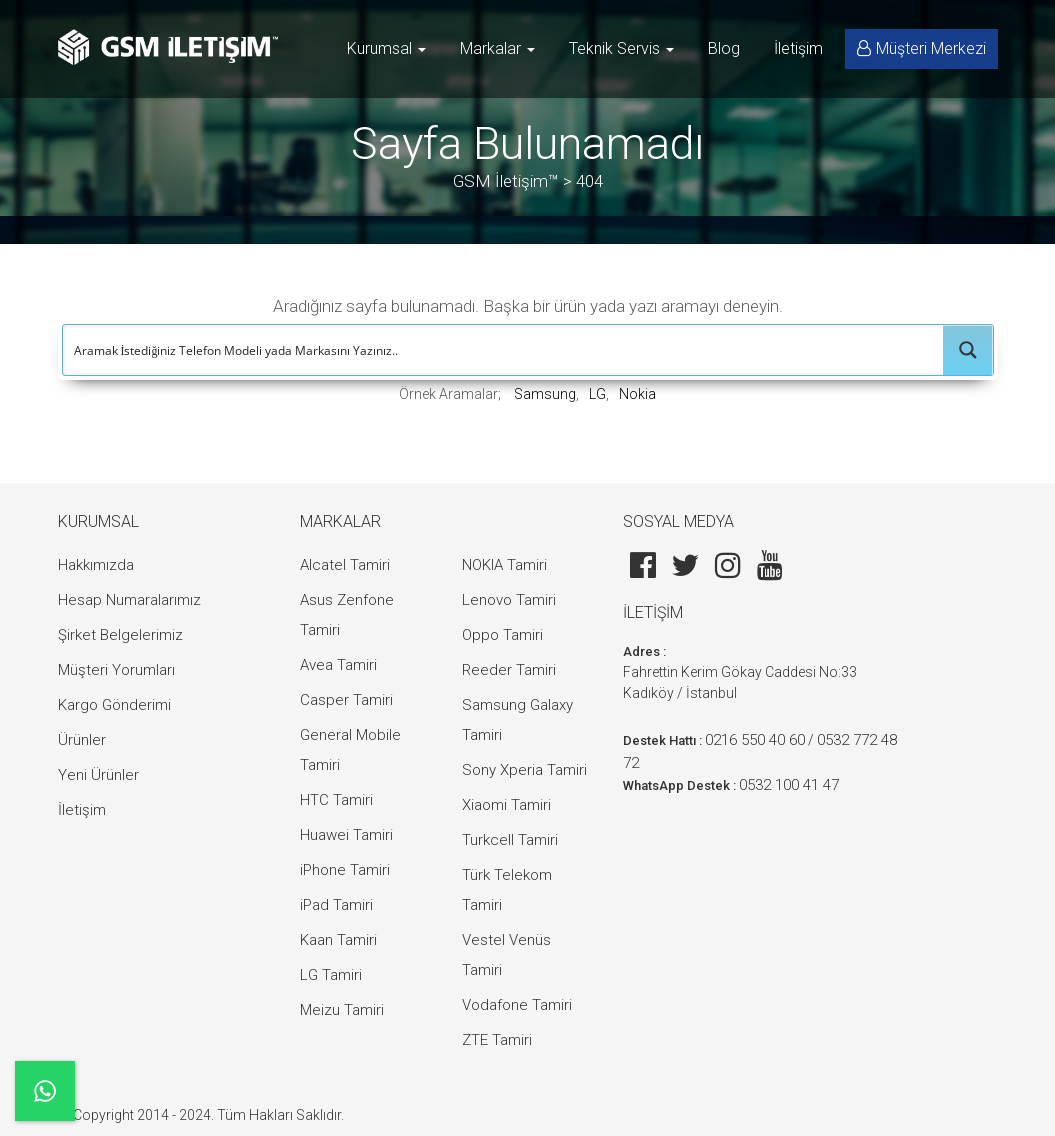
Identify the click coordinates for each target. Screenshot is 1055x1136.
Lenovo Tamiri (509, 600)
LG (597, 394)
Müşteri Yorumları (116, 670)
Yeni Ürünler (98, 775)
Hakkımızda (96, 565)
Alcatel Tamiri (345, 565)
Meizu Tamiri (342, 1010)
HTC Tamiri (336, 800)
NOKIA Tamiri (504, 565)
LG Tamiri (331, 975)
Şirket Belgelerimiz (120, 635)
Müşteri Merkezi (921, 48)
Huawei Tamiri (346, 835)
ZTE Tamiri (497, 1040)
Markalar (497, 48)
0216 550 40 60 (755, 740)
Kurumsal (386, 48)
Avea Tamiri (338, 665)
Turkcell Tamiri (510, 840)
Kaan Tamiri (338, 940)
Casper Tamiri (346, 700)
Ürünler (82, 740)
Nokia (637, 394)
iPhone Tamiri (345, 870)
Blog (724, 48)
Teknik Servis (621, 48)
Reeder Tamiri (509, 670)
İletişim (798, 48)
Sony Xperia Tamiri (524, 770)
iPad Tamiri (336, 905)
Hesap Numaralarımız (129, 600)
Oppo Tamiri (502, 635)
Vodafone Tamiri (517, 1005)
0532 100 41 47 (789, 785)
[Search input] (504, 350)
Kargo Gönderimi (114, 705)
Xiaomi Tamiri (506, 805)
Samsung (545, 394)
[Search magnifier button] (968, 350)
